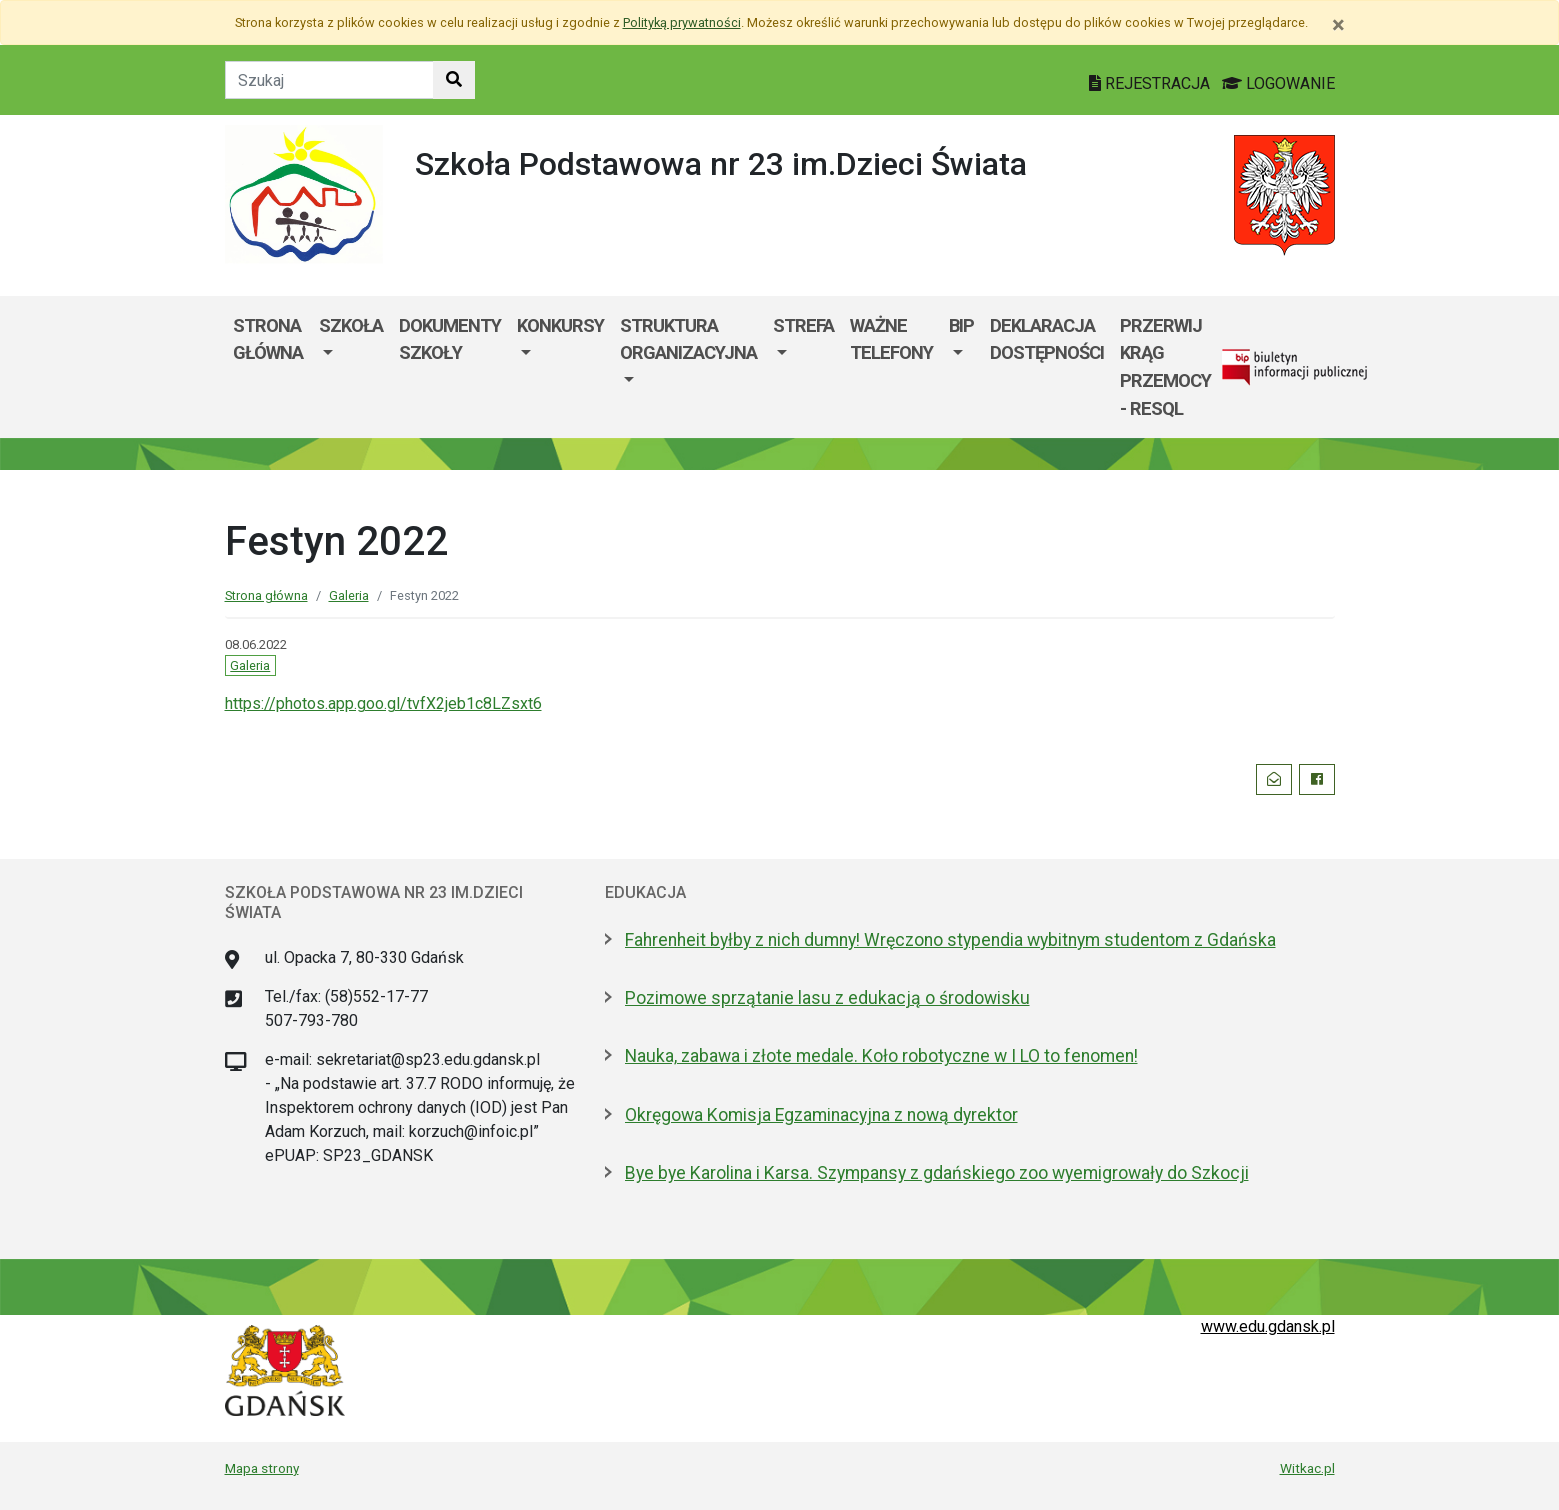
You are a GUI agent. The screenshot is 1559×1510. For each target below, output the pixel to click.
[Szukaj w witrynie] (454, 80)
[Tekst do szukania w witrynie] (329, 80)
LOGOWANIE (1278, 83)
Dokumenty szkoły (450, 339)
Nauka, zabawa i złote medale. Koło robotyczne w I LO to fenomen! (881, 1056)
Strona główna (268, 339)
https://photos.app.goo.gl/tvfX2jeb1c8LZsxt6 (383, 703)
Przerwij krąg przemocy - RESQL (1165, 367)
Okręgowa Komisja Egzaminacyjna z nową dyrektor (821, 1115)
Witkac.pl (1307, 1468)
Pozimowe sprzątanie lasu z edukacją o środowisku (827, 998)
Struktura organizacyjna (688, 339)
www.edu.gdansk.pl (1268, 1326)
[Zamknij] (1338, 25)
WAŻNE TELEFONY (891, 339)
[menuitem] (351, 367)
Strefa (803, 325)
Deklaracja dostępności (1047, 339)
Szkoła (351, 325)
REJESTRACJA (1151, 83)
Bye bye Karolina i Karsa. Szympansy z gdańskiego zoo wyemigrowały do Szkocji (937, 1173)
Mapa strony (262, 1468)
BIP (961, 325)
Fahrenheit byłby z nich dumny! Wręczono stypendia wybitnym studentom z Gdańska (950, 940)
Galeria (349, 595)
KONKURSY (560, 325)
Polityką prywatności (682, 22)
